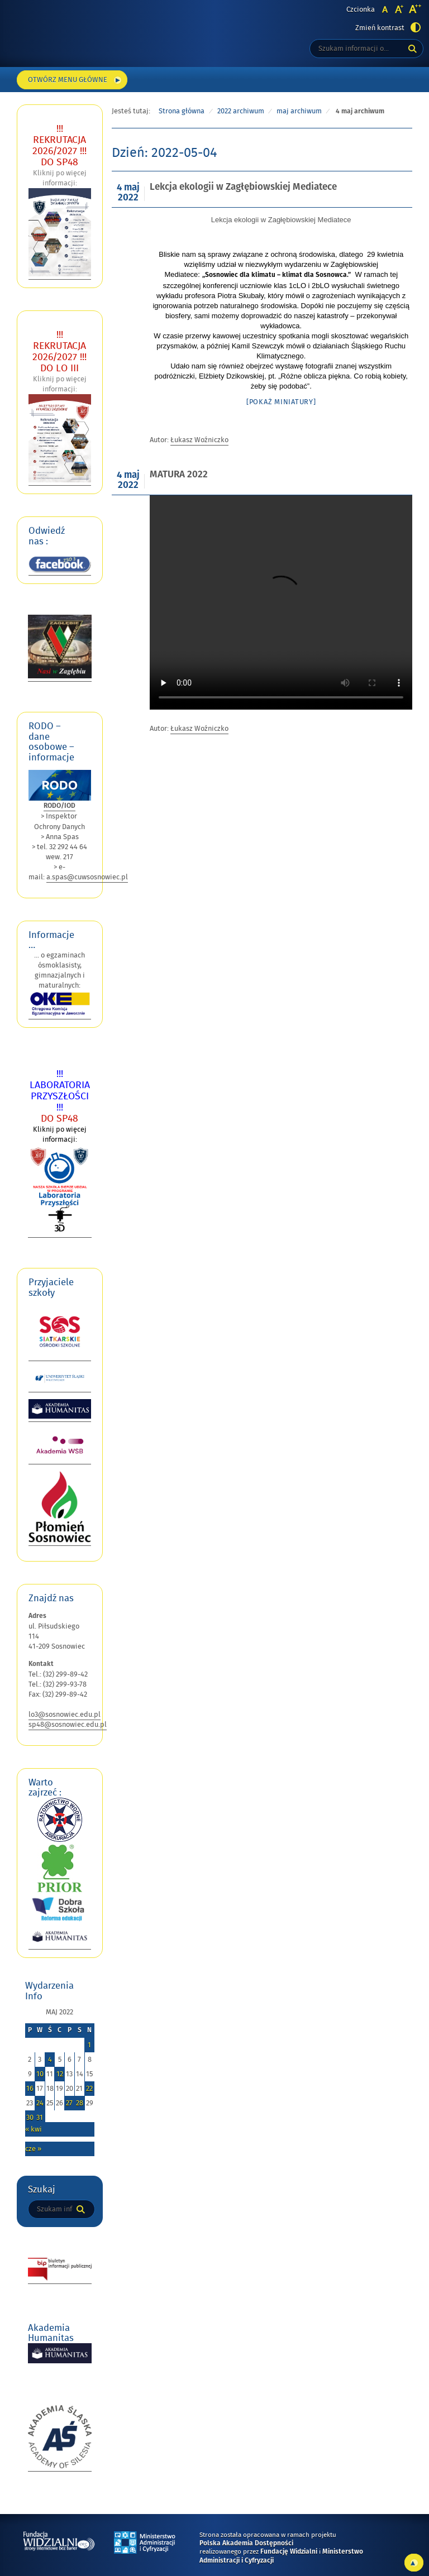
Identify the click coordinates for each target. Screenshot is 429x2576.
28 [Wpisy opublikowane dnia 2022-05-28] (79, 2103)
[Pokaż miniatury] (281, 402)
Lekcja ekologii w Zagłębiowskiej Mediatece (243, 187)
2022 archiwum (240, 111)
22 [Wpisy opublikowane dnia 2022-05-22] (89, 2089)
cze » (33, 2149)
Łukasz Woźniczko (199, 440)
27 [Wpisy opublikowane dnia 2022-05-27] (69, 2103)
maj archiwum (299, 111)
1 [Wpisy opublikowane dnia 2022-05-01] (89, 2045)
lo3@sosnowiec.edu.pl (64, 1715)
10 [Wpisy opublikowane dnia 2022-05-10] (40, 2074)
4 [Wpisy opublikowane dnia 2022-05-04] (50, 2060)
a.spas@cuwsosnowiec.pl (87, 877)
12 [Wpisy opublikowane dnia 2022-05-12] (59, 2074)
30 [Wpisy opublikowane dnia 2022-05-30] (30, 2118)
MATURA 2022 (179, 475)
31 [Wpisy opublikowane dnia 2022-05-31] (39, 2118)
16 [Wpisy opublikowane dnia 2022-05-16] (30, 2089)
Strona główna (181, 111)
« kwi (33, 2129)
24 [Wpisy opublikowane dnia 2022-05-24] (40, 2103)
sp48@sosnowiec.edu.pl (67, 1725)
